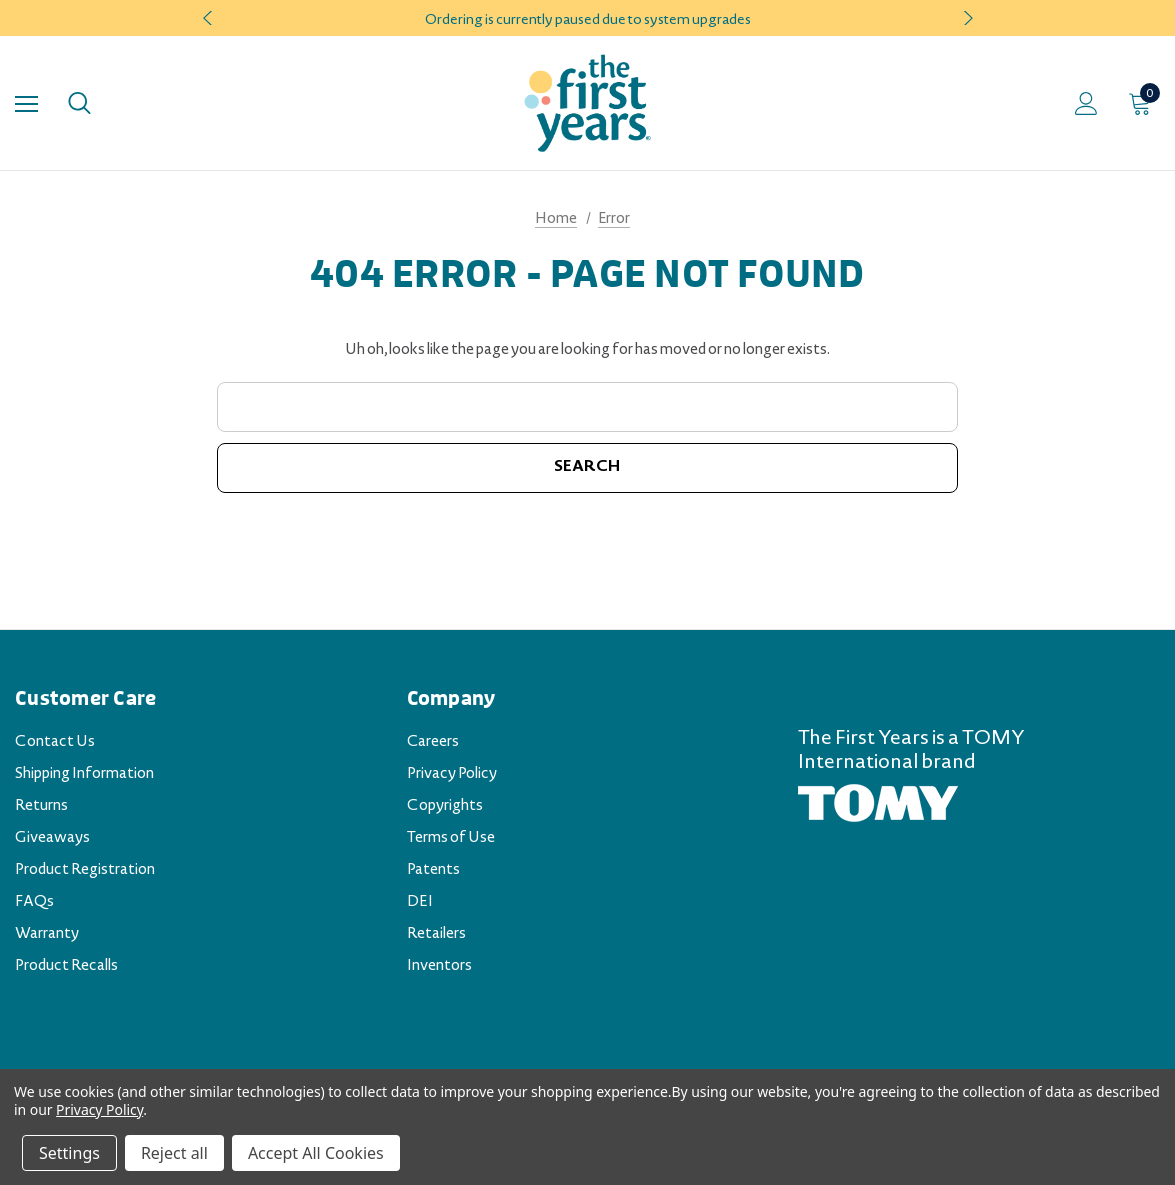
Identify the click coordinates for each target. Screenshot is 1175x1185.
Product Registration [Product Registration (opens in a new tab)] (85, 871)
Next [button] (966, 18)
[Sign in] (1086, 103)
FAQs (34, 903)
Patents (433, 871)
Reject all (174, 1153)
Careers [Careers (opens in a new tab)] (433, 743)
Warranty (47, 935)
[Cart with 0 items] (1144, 103)
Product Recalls (66, 967)
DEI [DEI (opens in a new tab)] (420, 903)
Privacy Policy (452, 775)
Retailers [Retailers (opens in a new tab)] (436, 935)
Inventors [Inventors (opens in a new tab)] (439, 967)
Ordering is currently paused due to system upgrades (588, 21)
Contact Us (55, 743)
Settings (69, 1153)
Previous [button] (210, 18)
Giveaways (52, 839)
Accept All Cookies (316, 1153)
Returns (41, 807)
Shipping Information (84, 775)
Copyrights (445, 807)
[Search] (79, 103)
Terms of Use (451, 839)
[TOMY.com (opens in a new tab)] (878, 804)
